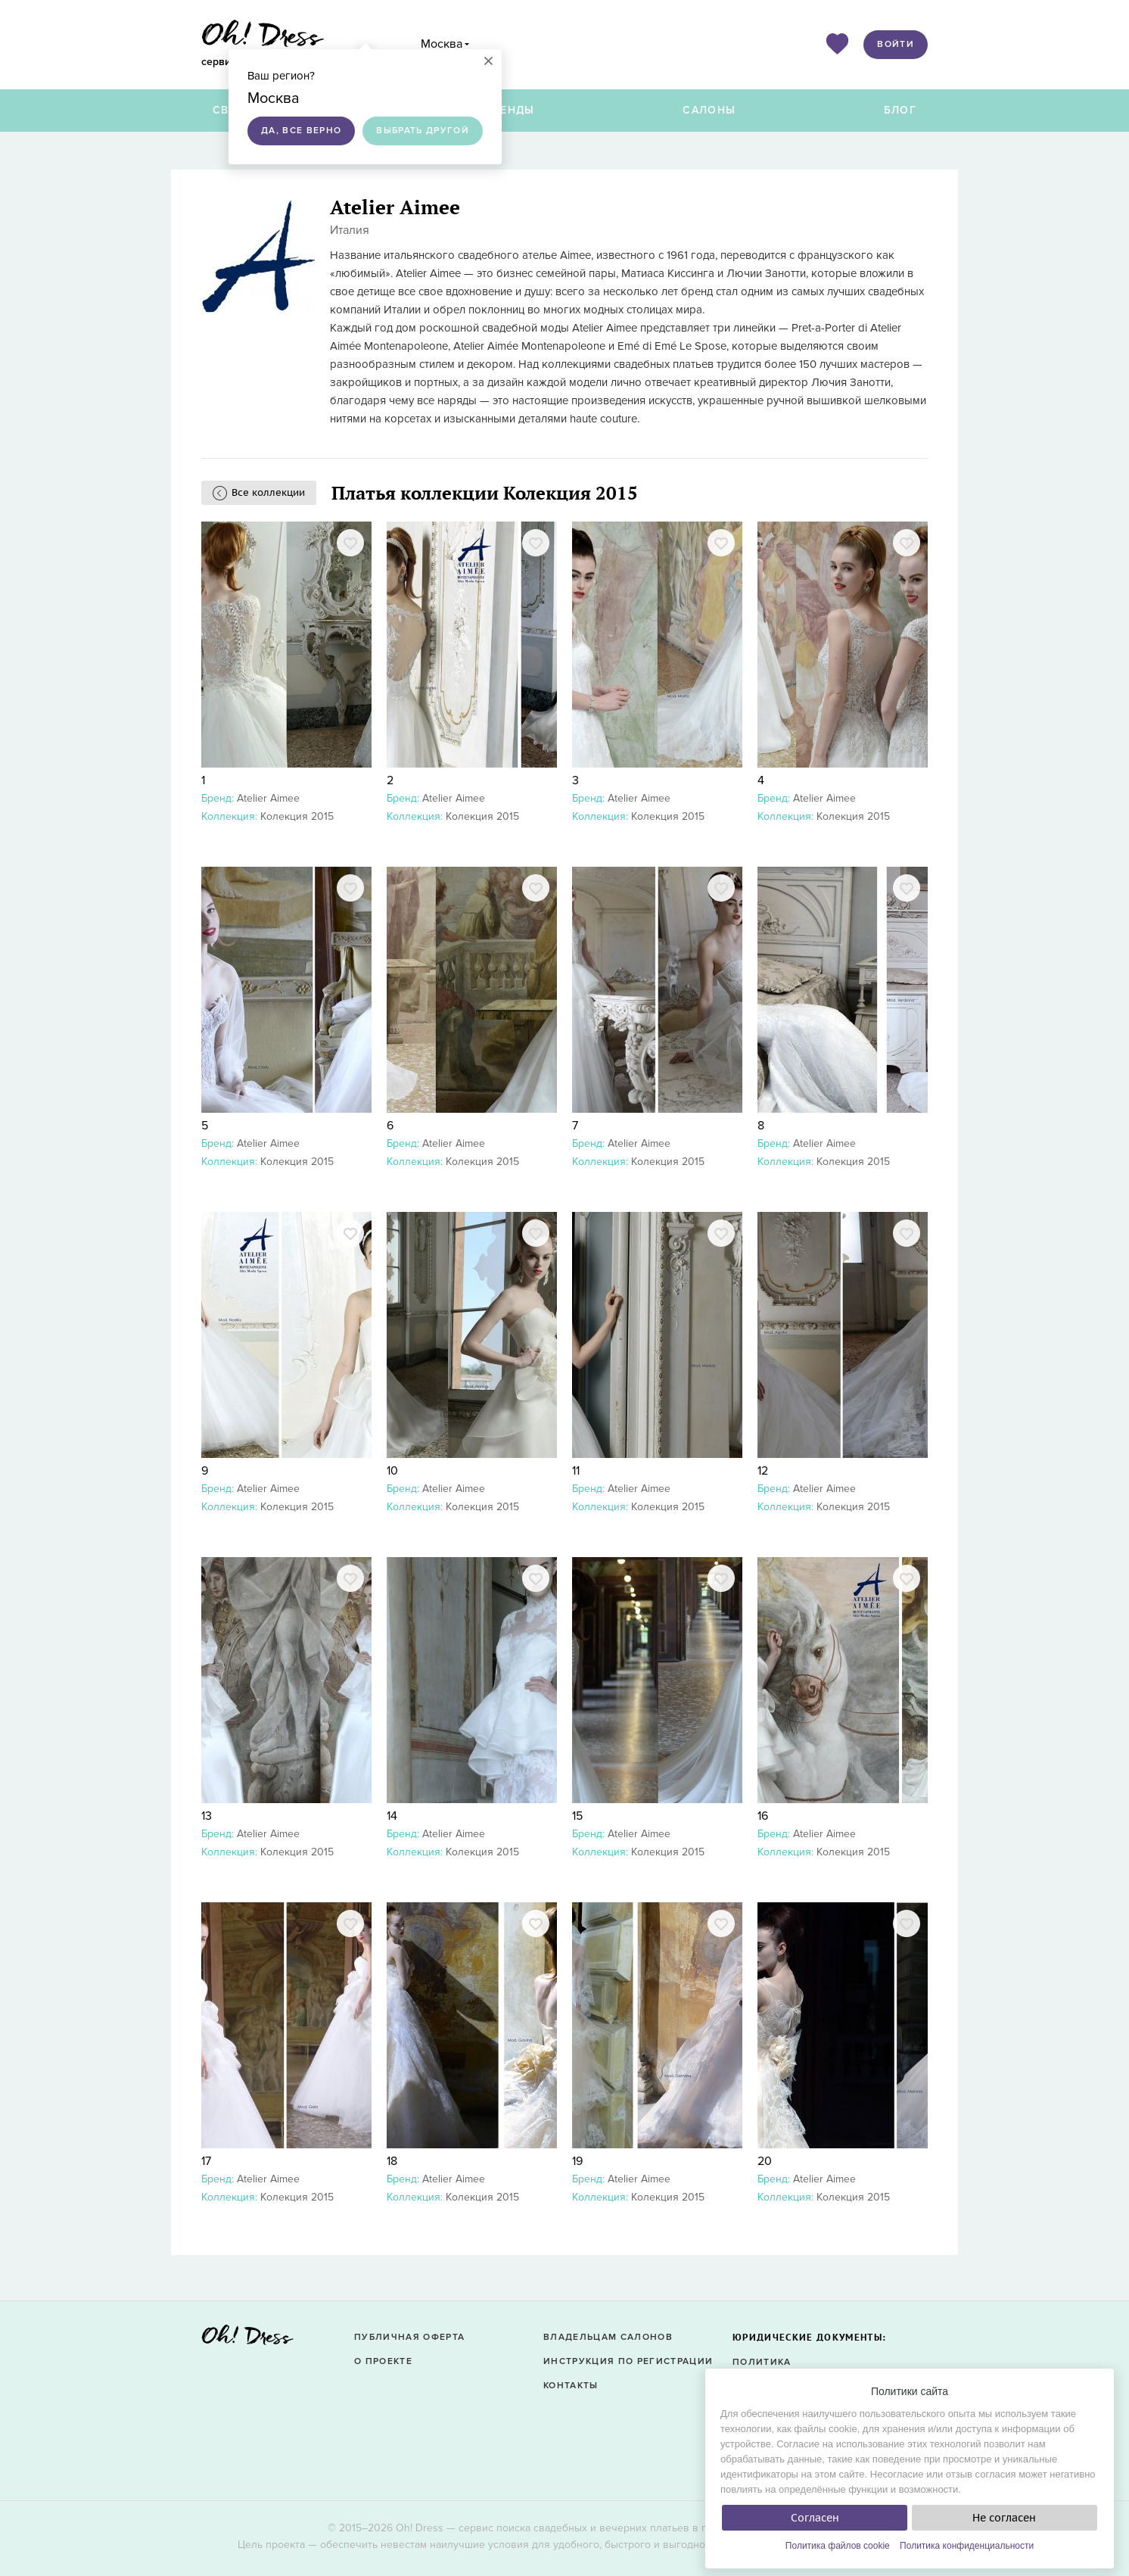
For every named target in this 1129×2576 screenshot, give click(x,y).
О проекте (383, 2361)
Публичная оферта (409, 2337)
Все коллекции (268, 492)
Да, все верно (301, 130)
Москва (441, 43)
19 (577, 2161)
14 (392, 1816)
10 (392, 1470)
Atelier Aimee (268, 798)
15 (577, 1816)
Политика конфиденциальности (967, 2545)
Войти (895, 44)
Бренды (510, 110)
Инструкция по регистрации (628, 2361)
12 (762, 1470)
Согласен (815, 2518)
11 (576, 1470)
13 (206, 1816)
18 (392, 2161)
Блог (900, 110)
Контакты (571, 2385)
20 (764, 2161)
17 (206, 2161)
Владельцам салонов (608, 2337)
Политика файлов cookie (837, 2545)
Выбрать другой (422, 130)
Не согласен (1004, 2518)
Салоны (709, 110)
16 (762, 1816)
